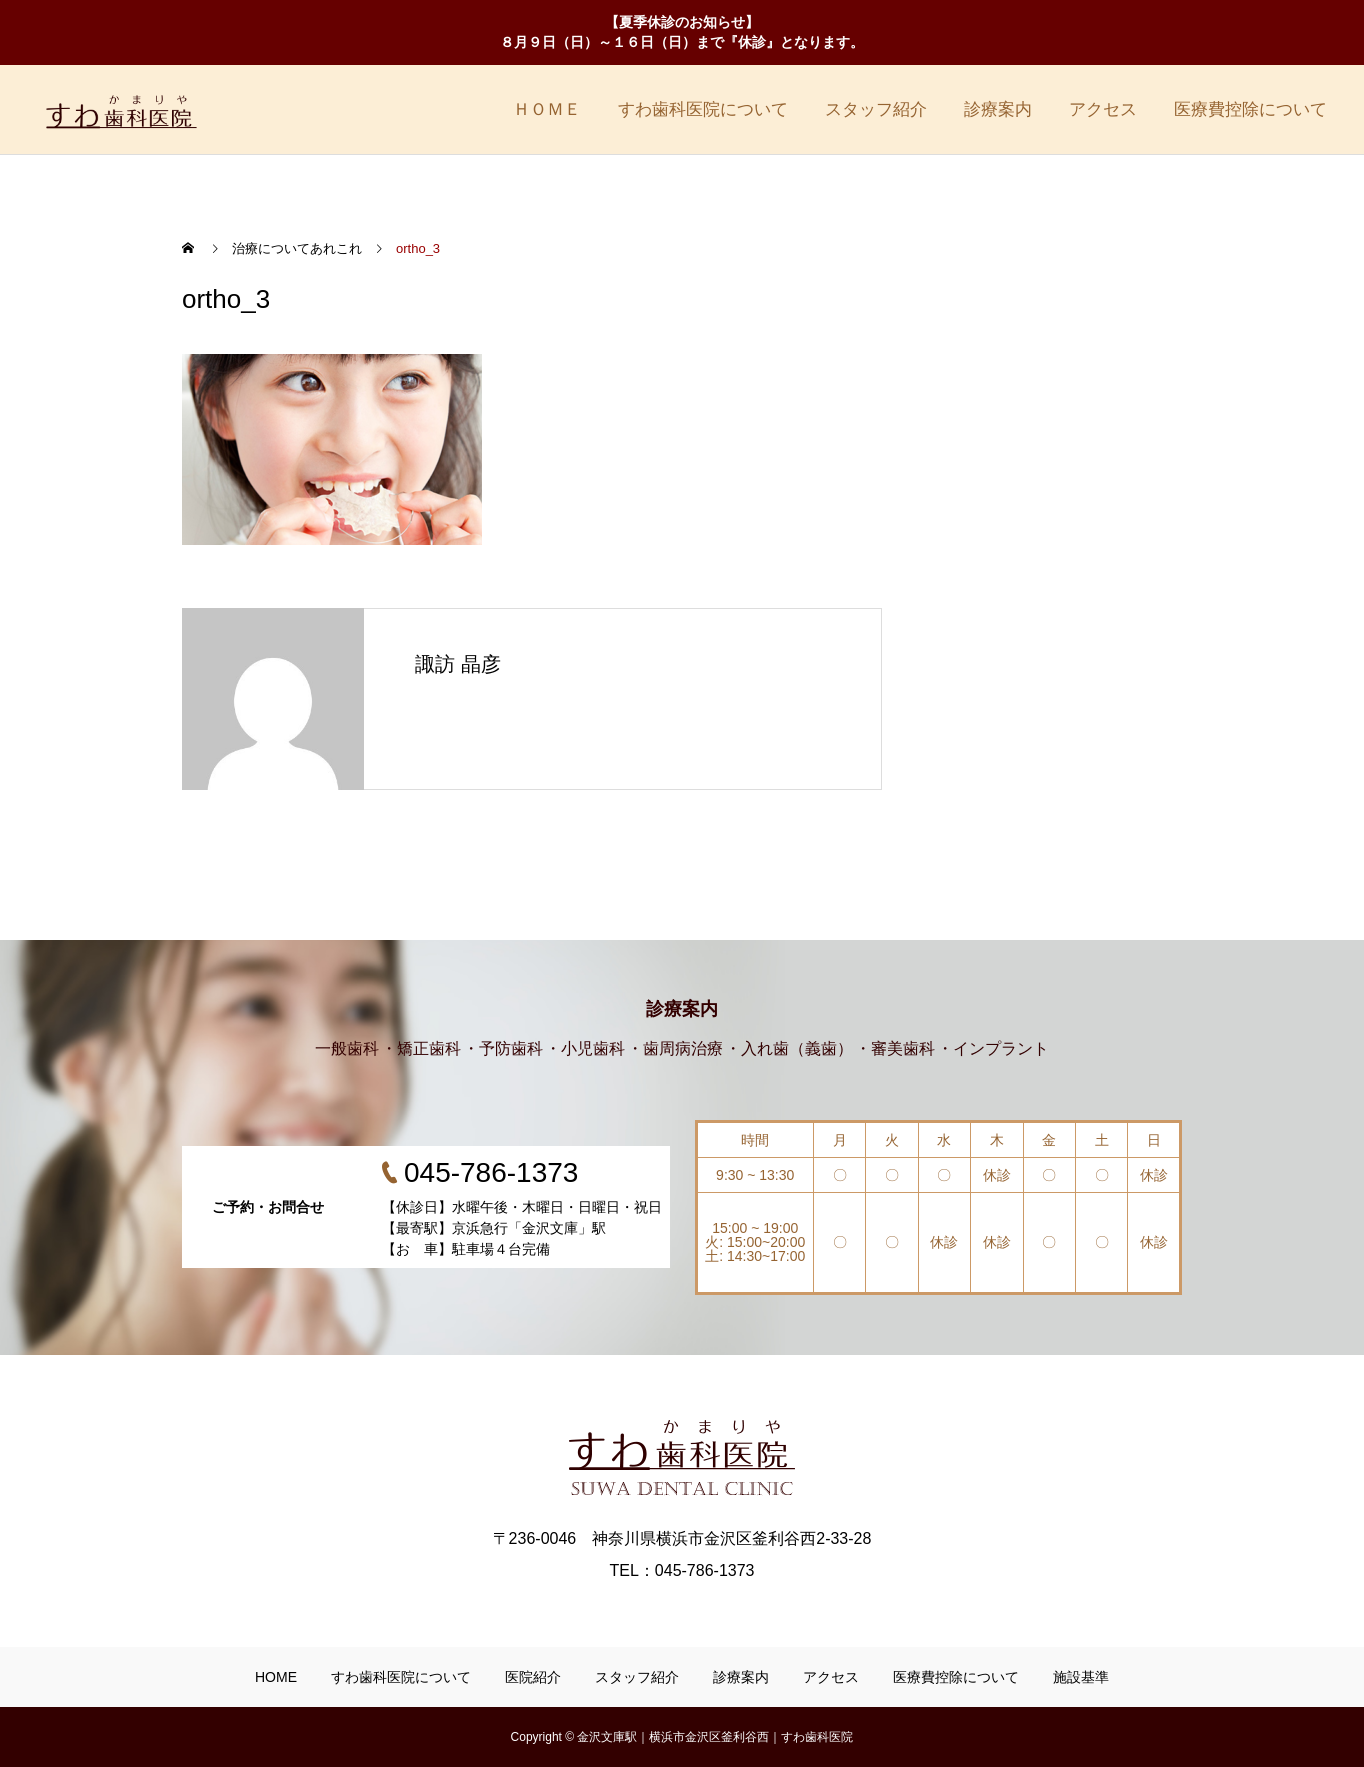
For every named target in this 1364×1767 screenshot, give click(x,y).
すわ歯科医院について (703, 109)
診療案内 (998, 109)
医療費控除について (1250, 109)
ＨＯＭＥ (547, 109)
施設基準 (1081, 1677)
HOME (276, 1677)
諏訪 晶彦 (458, 664)
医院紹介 (533, 1677)
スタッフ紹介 (876, 109)
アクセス (1103, 109)
